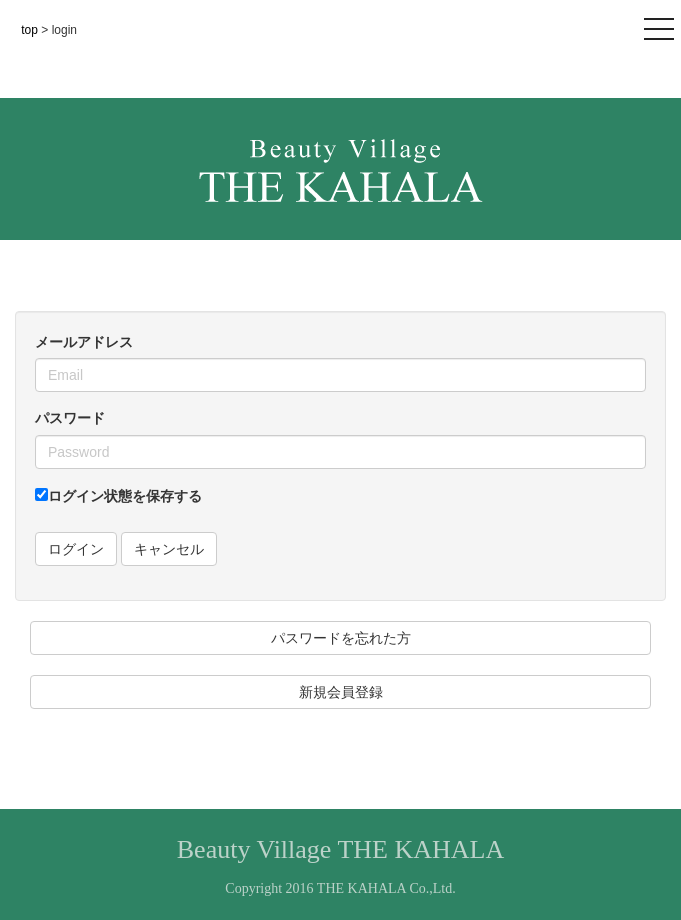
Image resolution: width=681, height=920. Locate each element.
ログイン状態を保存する (118, 496)
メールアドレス (84, 342)
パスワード (70, 418)
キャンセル (169, 549)
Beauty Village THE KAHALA (340, 849)
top (31, 30)
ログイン (76, 549)
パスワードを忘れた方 (341, 638)
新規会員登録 (341, 692)
